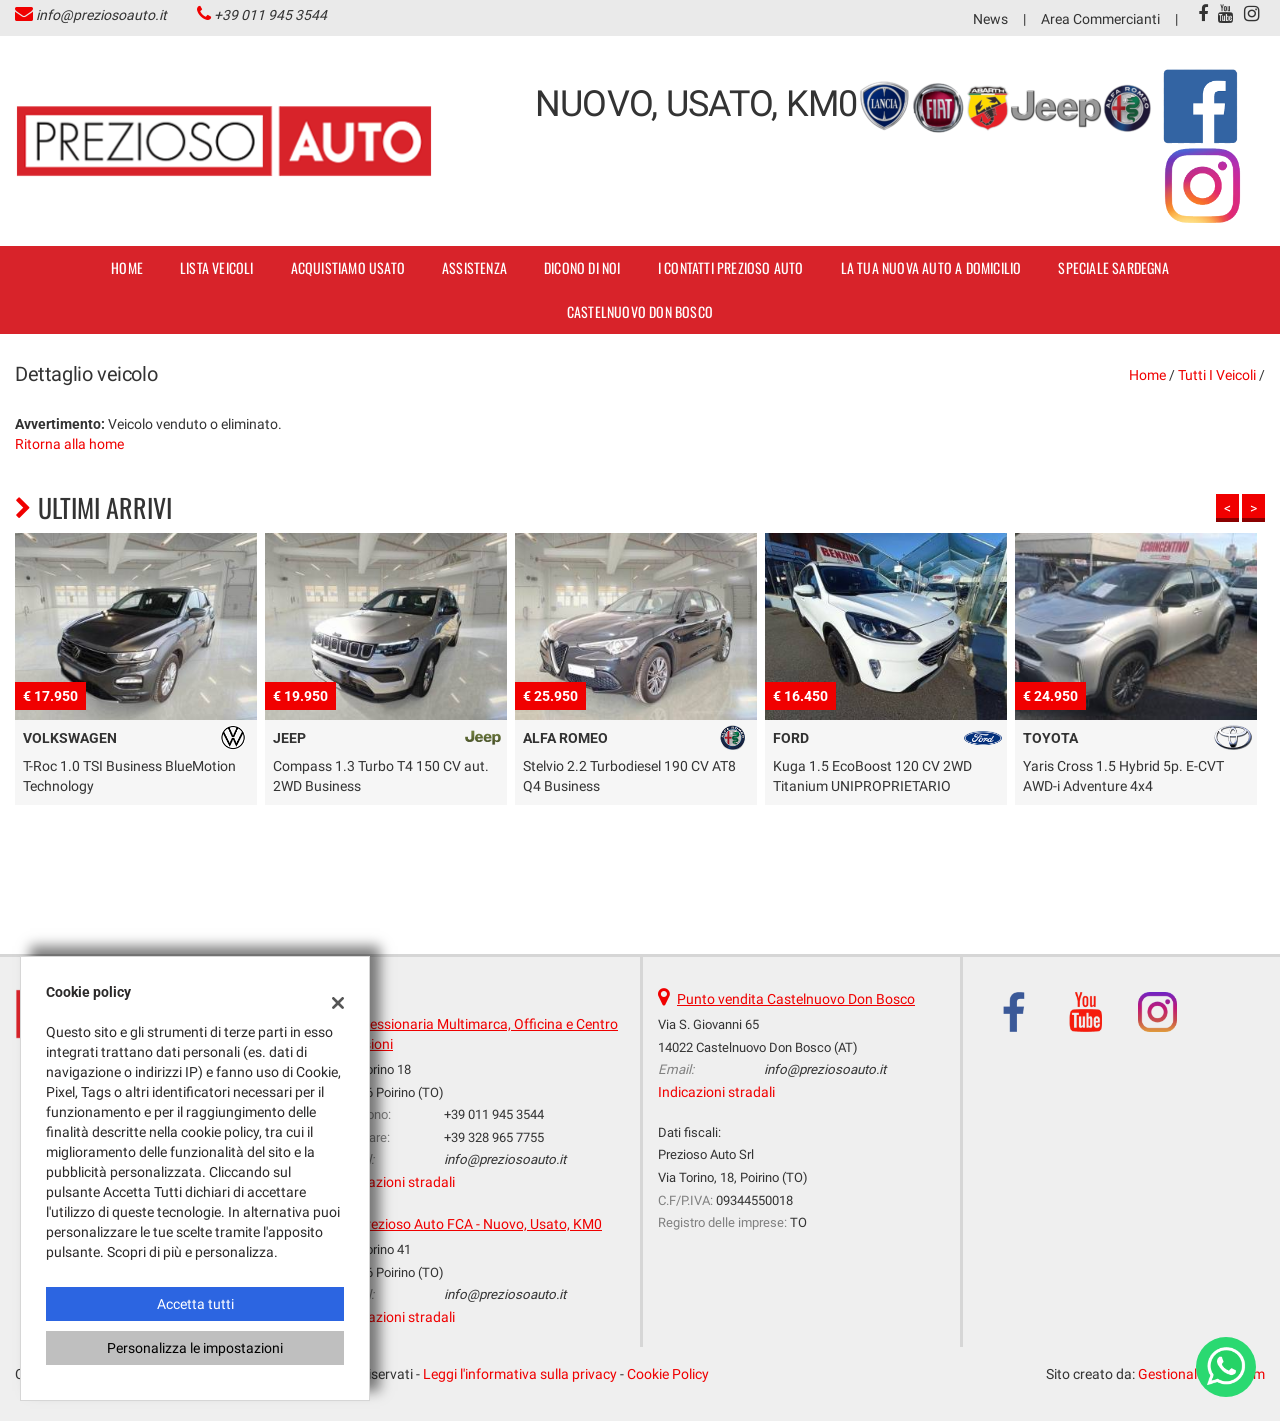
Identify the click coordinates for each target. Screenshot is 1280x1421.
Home (127, 267)
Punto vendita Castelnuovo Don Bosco (796, 999)
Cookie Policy (668, 1374)
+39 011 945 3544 (270, 15)
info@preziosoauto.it (101, 15)
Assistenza (474, 267)
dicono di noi (582, 267)
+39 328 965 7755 (494, 1137)
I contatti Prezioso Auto (731, 267)
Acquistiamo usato (348, 267)
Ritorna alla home (69, 444)
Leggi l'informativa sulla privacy (520, 1374)
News (990, 19)
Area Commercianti (1100, 19)
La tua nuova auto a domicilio (931, 267)
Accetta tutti (195, 1304)
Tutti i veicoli (1217, 375)
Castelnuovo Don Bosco (640, 311)
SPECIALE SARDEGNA (1113, 267)
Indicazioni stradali (396, 1182)
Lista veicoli (217, 267)
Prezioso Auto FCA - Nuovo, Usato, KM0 (479, 1224)
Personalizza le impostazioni (195, 1348)
